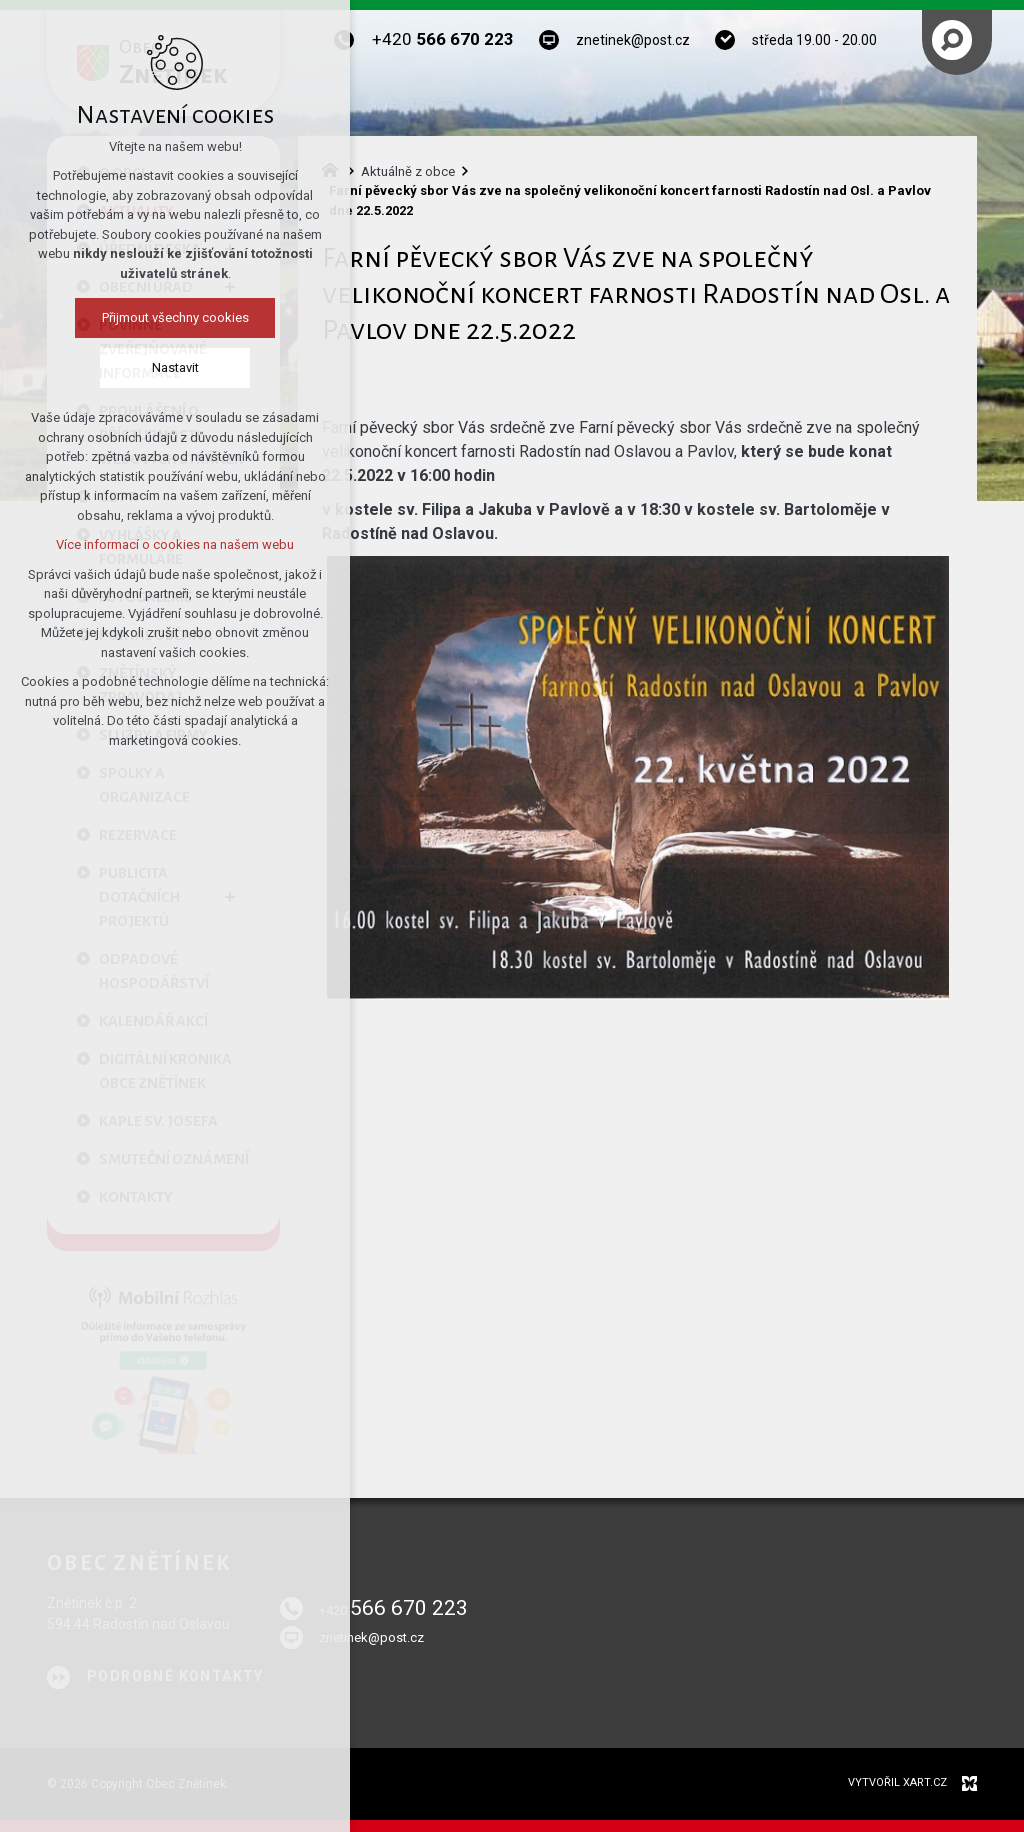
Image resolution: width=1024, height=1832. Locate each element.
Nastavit (169, 367)
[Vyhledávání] (952, 40)
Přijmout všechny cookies (169, 317)
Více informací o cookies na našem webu (170, 544)
